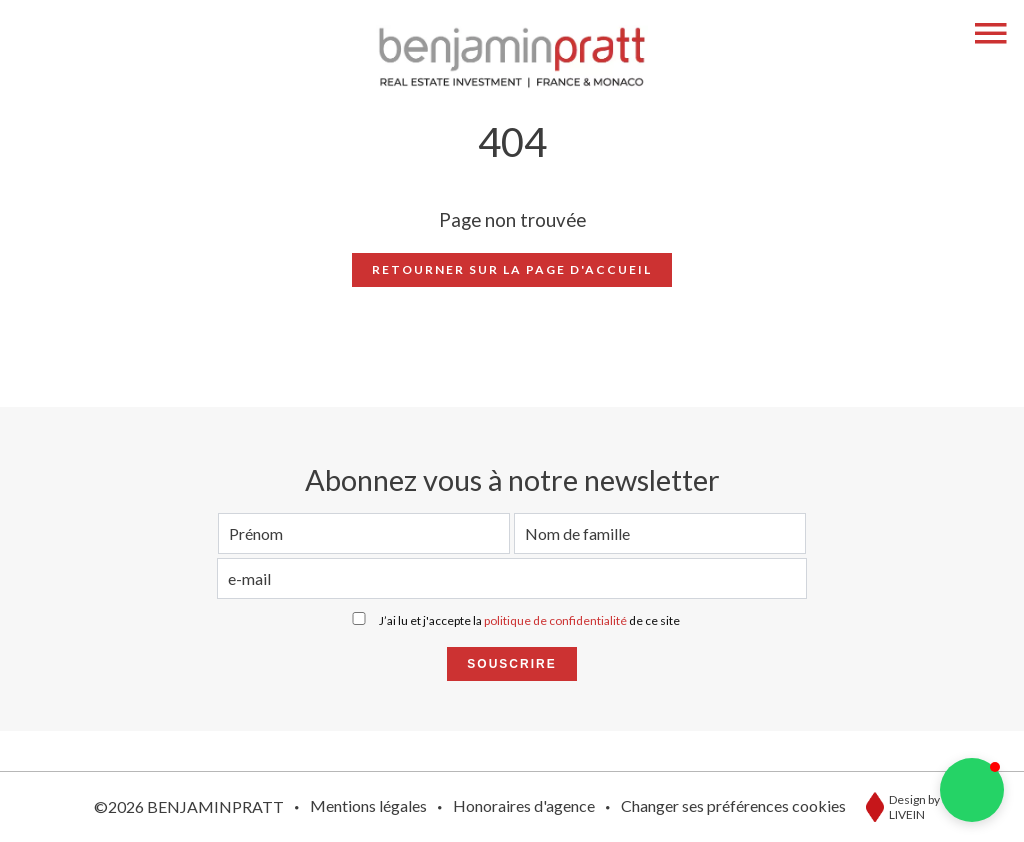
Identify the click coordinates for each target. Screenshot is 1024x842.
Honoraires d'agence (524, 805)
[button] (972, 790)
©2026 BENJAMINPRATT (189, 806)
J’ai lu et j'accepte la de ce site (529, 620)
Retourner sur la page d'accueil (512, 269)
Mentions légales (368, 805)
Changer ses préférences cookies (733, 805)
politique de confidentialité (555, 620)
